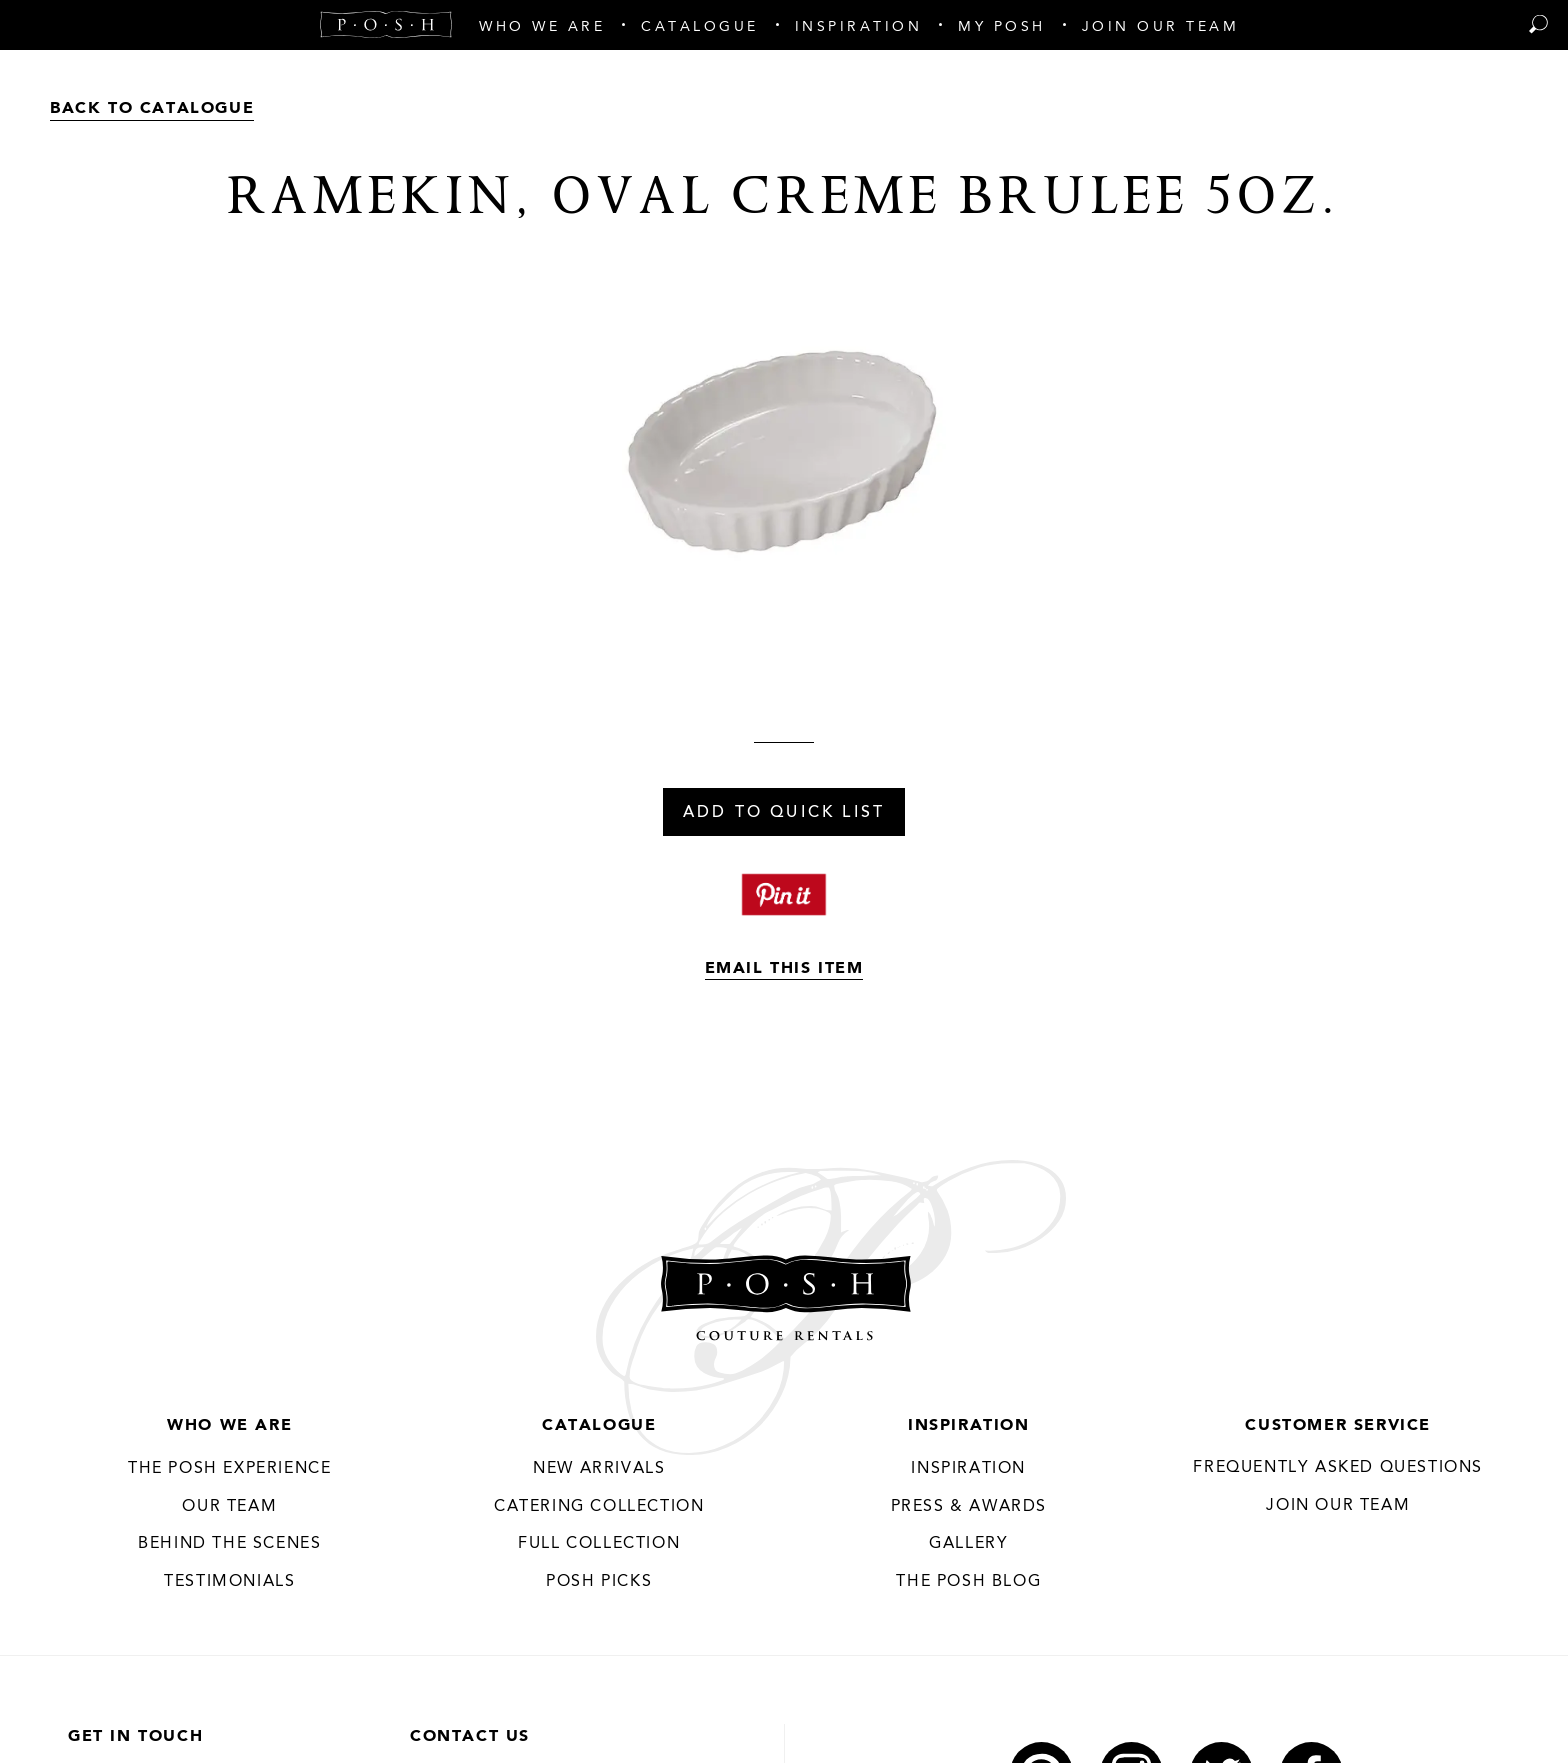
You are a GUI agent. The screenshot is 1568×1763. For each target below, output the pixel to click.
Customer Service (1338, 1426)
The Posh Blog (968, 1582)
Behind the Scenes (229, 1544)
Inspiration (969, 1426)
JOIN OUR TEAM (1338, 1506)
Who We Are (229, 1426)
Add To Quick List (784, 813)
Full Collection (599, 1544)
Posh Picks (599, 1582)
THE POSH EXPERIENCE (229, 1469)
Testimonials (229, 1582)
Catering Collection (599, 1507)
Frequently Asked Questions (1338, 1468)
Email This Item (784, 969)
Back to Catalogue (152, 109)
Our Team (229, 1507)
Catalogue (599, 1426)
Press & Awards (969, 1507)
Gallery (968, 1544)
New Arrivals (599, 1469)
